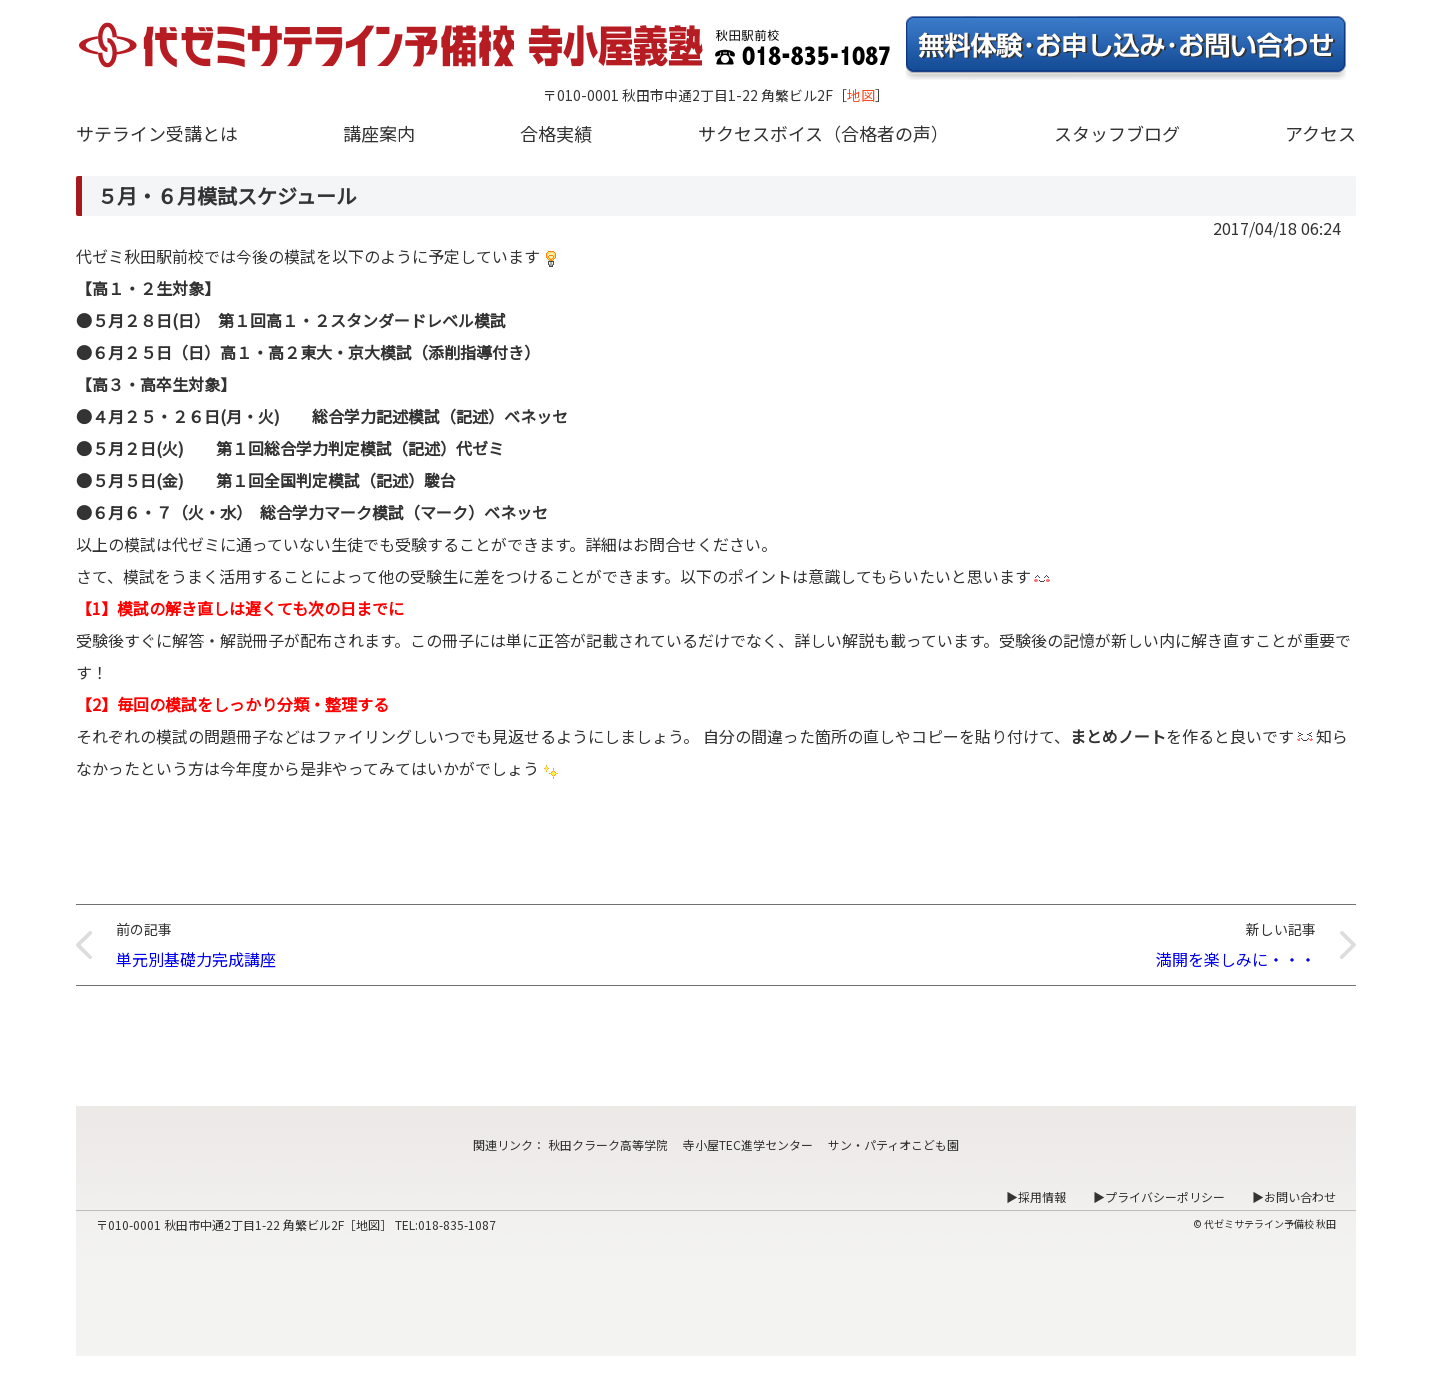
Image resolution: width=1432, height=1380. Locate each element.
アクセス (1320, 133)
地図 (861, 95)
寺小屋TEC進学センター (748, 1144)
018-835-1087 (457, 1224)
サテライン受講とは (157, 133)
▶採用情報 (1036, 1196)
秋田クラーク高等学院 (608, 1144)
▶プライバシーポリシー (1159, 1196)
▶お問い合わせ (1294, 1196)
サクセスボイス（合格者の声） (823, 133)
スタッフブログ (1117, 133)
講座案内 (379, 133)
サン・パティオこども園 (893, 1144)
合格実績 (556, 133)
